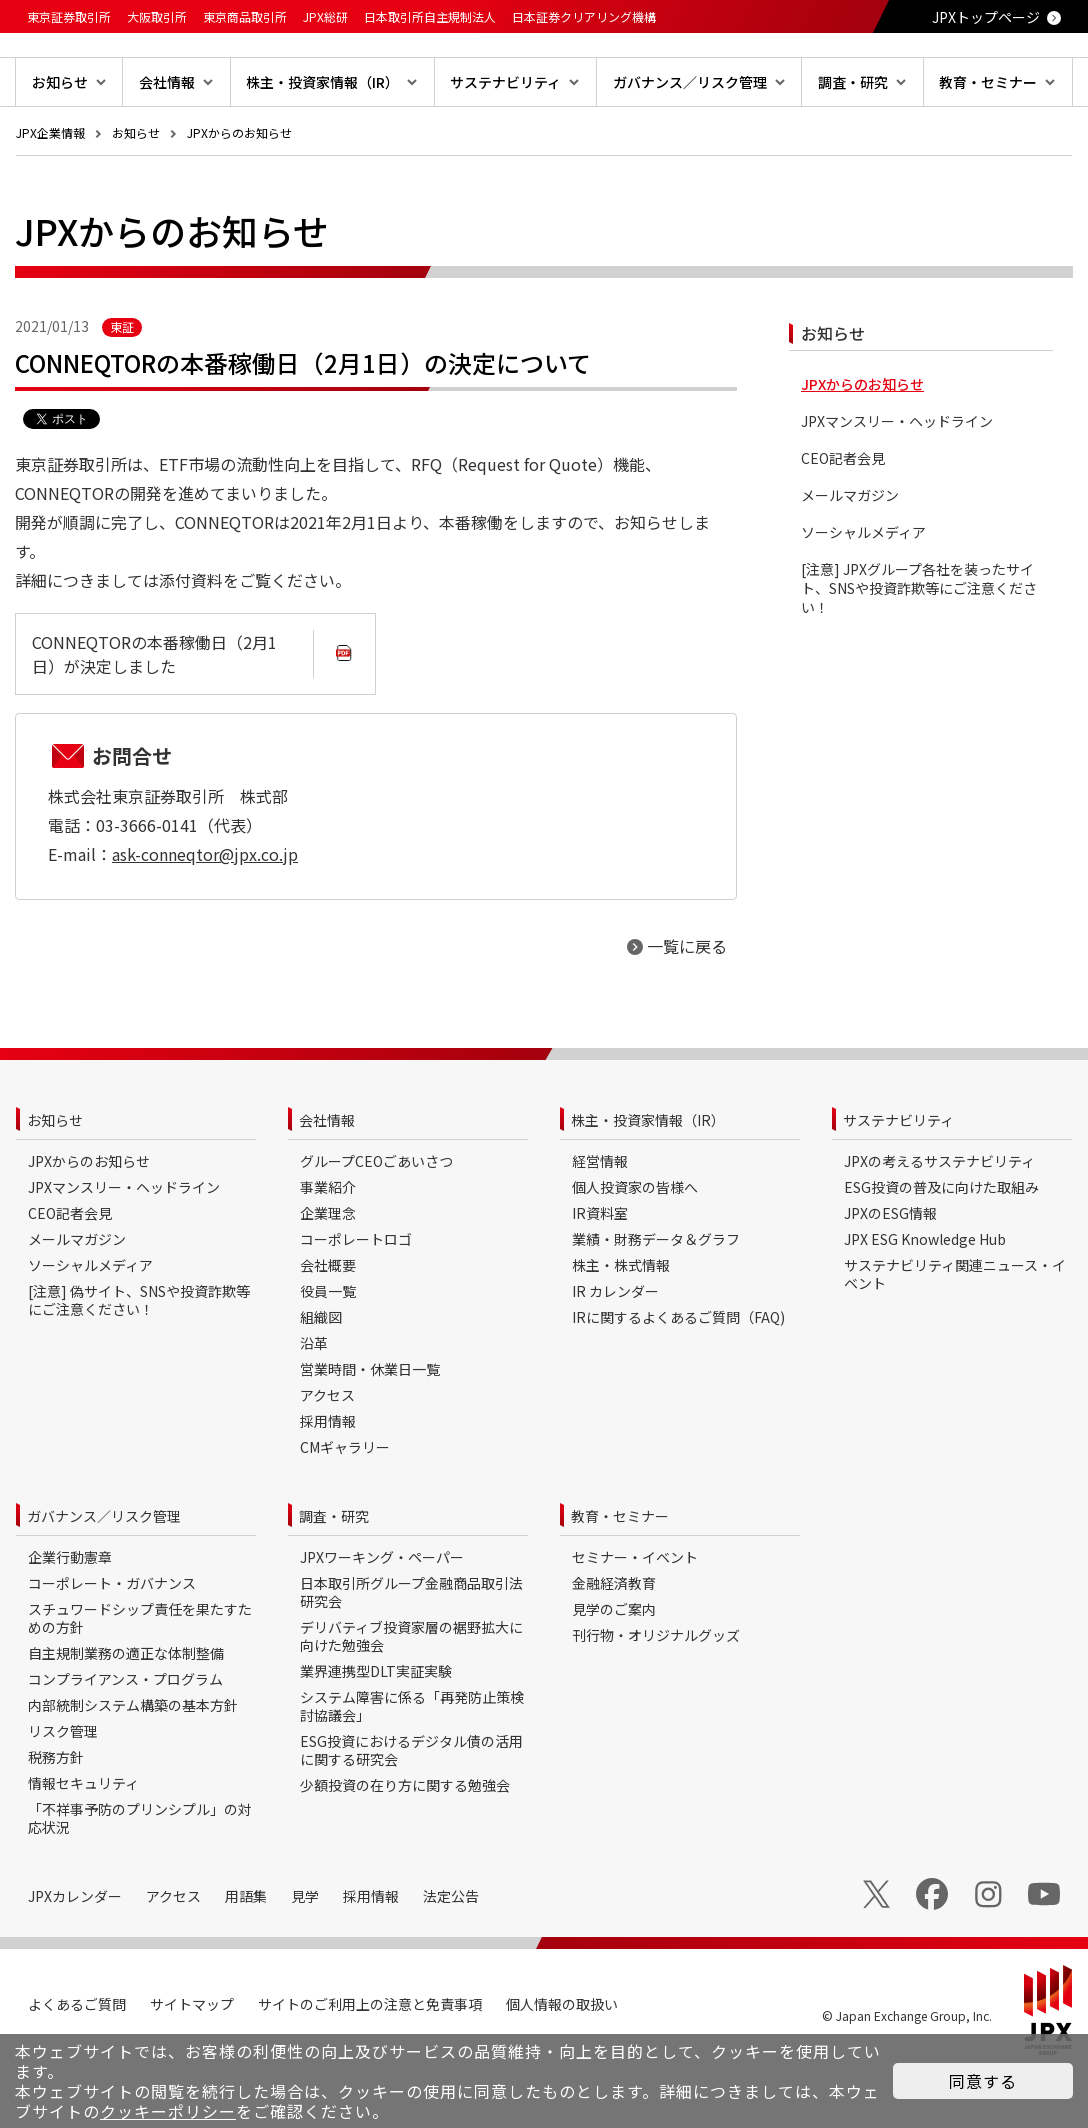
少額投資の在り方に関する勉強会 (405, 1849)
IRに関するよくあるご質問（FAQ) (678, 1381)
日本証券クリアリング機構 (584, 16)
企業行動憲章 (70, 1621)
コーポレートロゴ (356, 1303)
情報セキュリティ (83, 1847)
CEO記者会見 (843, 522)
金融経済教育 (614, 1647)
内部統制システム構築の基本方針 (133, 1769)
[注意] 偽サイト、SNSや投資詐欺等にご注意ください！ (139, 1364)
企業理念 (328, 1277)
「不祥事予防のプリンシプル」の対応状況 (140, 1882)
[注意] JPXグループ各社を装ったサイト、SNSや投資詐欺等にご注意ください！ (919, 652)
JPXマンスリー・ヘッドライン (897, 485)
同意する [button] (983, 2081)
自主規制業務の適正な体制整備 (126, 1717)
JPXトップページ (986, 17)
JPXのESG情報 (890, 1277)
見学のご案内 (614, 1673)
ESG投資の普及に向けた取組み (941, 1251)
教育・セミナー (620, 1580)
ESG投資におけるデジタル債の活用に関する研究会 (411, 1814)
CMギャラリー (345, 1511)
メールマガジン (850, 559)
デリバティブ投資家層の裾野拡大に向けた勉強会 (411, 1700)
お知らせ (136, 196)
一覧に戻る (687, 1010)
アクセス (327, 1459)
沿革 (314, 1407)
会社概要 (328, 1329)
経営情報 (600, 1225)
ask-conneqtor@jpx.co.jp (205, 918)
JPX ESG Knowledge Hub (925, 1303)
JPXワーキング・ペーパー (382, 1621)
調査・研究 (334, 1580)
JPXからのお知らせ (239, 196)
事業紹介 (328, 1251)
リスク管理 (63, 1795)
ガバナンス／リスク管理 (104, 1580)
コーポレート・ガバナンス (112, 1647)
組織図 (321, 1381)
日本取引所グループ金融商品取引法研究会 (411, 1656)
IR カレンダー (615, 1355)
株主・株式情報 (621, 1329)
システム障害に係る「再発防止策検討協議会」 (412, 1770)
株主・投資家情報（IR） (648, 1184)
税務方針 (56, 1821)
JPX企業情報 (50, 196)
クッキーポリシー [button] (168, 2111)
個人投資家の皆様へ (635, 1251)
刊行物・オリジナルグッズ (656, 1699)
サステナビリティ (898, 1184)
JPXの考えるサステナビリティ (939, 1225)
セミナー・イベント (635, 1621)
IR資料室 (600, 1277)
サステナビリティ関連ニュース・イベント (955, 1338)
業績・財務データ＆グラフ (656, 1303)
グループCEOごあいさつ (376, 1225)
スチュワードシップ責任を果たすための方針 (140, 1682)
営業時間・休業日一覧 (370, 1433)
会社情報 (327, 1184)
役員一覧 (328, 1355)
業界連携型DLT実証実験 (376, 1735)
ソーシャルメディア (863, 596)
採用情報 (328, 1485)
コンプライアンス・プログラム (125, 1743)
